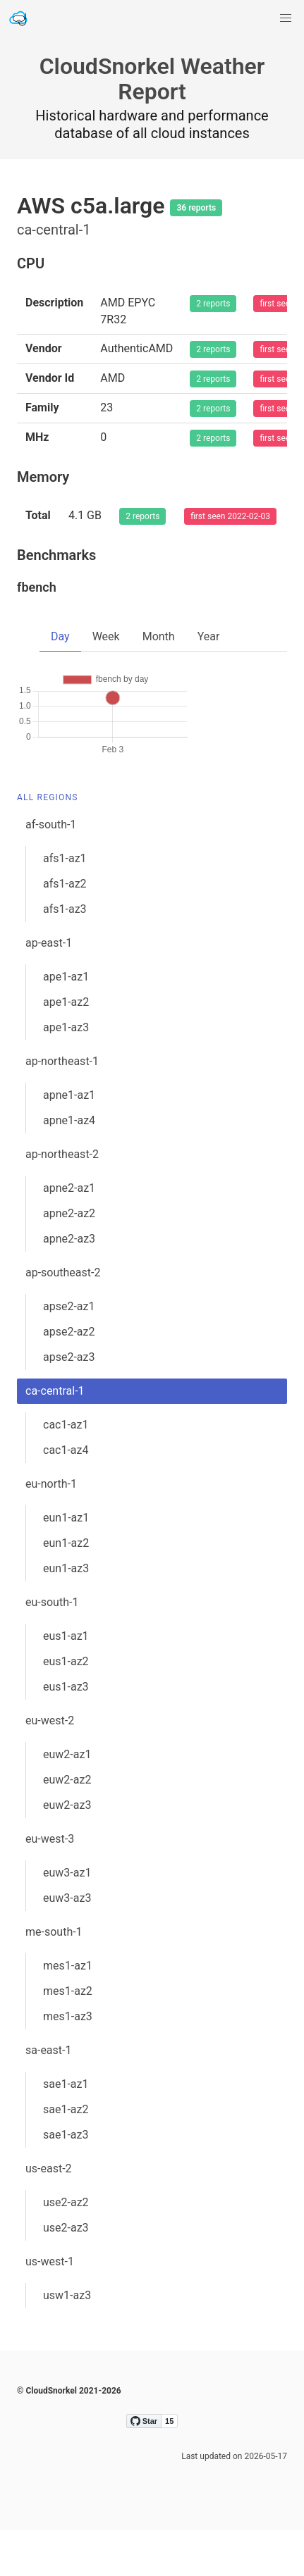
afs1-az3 (65, 955)
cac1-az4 (66, 1495)
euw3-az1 (67, 1918)
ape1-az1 (66, 1022)
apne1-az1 (69, 1140)
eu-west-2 (49, 1766)
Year (208, 636)
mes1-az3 (67, 2062)
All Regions (47, 843)
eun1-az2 (66, 1588)
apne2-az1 (69, 1233)
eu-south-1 (51, 1648)
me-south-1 (54, 1977)
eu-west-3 (49, 1884)
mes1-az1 (67, 2011)
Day (60, 636)
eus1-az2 (66, 1707)
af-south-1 (50, 870)
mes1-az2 (67, 2036)
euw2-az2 (67, 1825)
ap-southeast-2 (62, 1318)
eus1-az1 (66, 1681)
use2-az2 (66, 2248)
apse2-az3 (69, 1403)
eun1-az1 (66, 1563)
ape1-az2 (66, 1047)
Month (158, 636)
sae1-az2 (66, 2155)
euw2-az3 (67, 1851)
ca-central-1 (55, 1436)
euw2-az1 (67, 1800)
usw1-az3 (67, 2341)
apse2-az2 (69, 1377)
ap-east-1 (48, 988)
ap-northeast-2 (62, 1200)
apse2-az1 (69, 1352)
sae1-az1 (66, 2129)
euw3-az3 (67, 1943)
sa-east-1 (48, 2096)
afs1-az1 (65, 904)
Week (106, 636)
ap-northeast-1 (62, 1107)
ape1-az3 (66, 1073)
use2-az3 (66, 2273)
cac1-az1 (66, 1470)
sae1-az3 (66, 2180)
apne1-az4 (69, 1166)
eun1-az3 (66, 1614)
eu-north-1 (51, 1529)
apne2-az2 (69, 1259)
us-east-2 (48, 2214)
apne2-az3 (69, 1284)
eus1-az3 (66, 1732)
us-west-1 (49, 2307)
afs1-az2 (65, 929)
